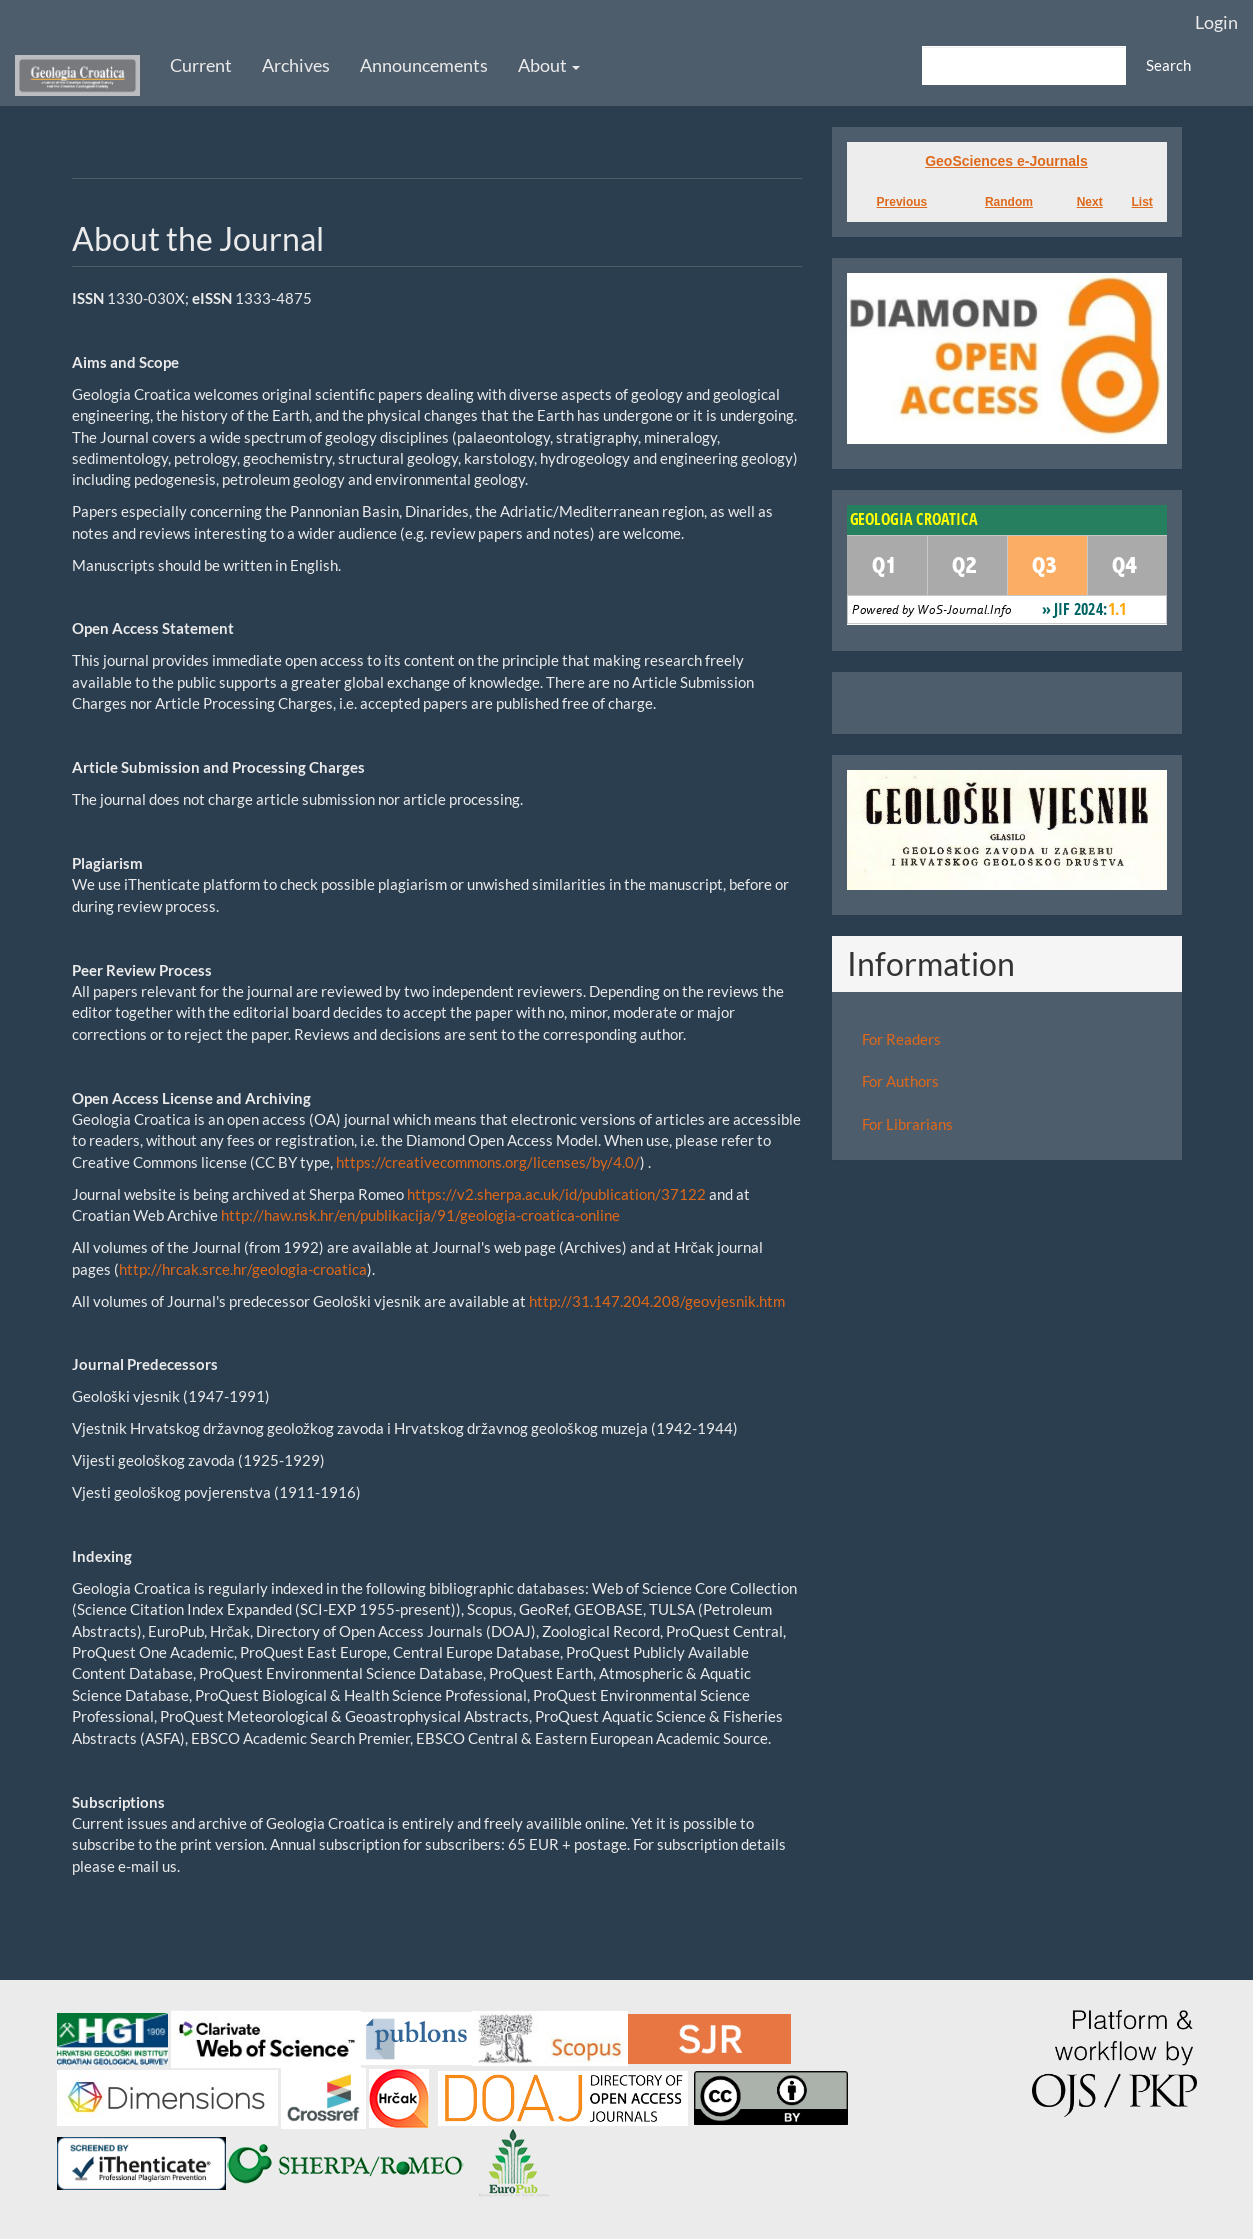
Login (1216, 22)
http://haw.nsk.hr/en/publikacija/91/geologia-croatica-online (420, 1215)
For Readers (901, 1039)
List (1142, 202)
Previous (902, 202)
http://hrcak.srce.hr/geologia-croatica (243, 1269)
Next (1090, 202)
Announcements (424, 65)
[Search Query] (1024, 65)
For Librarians (907, 1124)
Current (201, 65)
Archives (296, 65)
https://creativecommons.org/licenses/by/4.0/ (488, 1162)
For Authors (900, 1081)
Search (1168, 65)
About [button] (549, 65)
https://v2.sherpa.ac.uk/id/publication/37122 (556, 1194)
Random (1009, 202)
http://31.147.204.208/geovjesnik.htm (657, 1301)
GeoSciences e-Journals (1006, 161)
